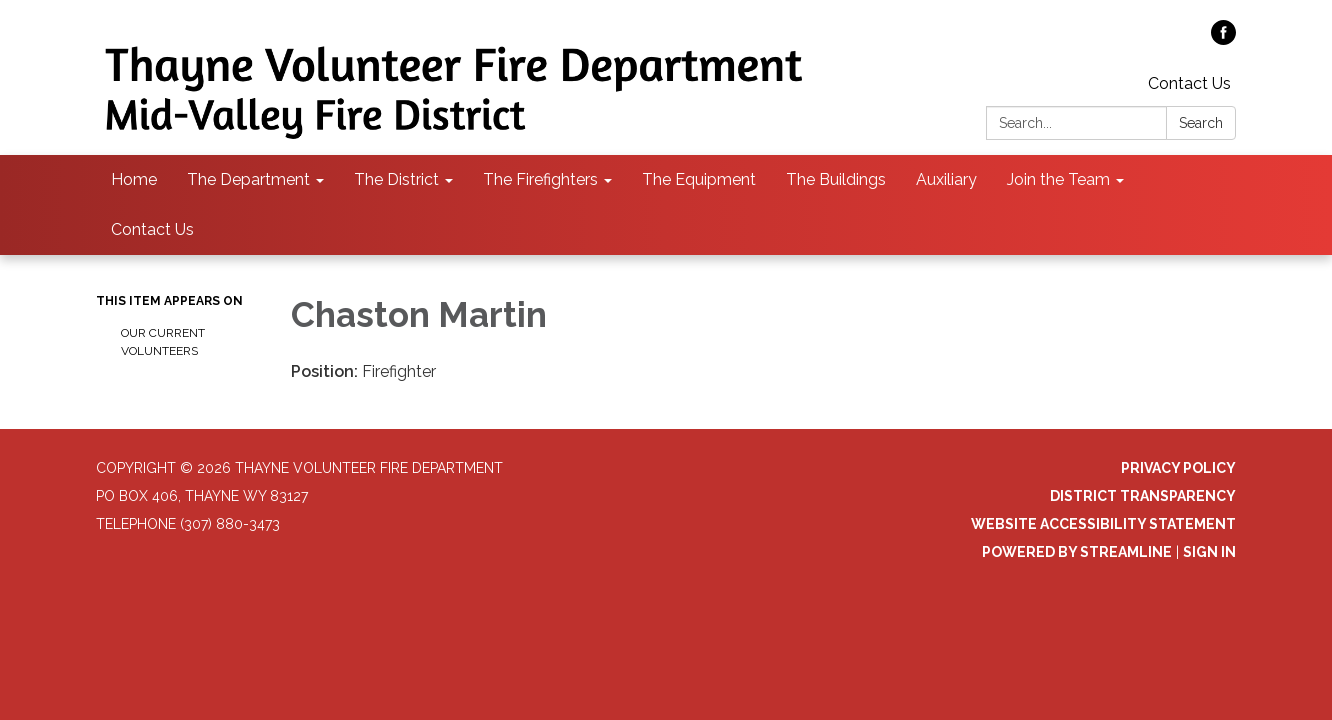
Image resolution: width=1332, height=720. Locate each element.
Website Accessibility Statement (1103, 524)
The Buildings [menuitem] (836, 179)
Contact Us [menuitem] (152, 229)
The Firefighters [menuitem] (540, 179)
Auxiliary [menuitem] (946, 179)
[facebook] (1223, 39)
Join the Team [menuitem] (1058, 179)
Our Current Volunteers (163, 342)
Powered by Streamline (1077, 552)
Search (1201, 123)
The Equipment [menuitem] (699, 179)
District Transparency (1143, 496)
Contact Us (1189, 83)
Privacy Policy (1178, 468)
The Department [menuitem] (248, 179)
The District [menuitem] (396, 179)
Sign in (1209, 552)
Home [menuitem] (134, 179)
